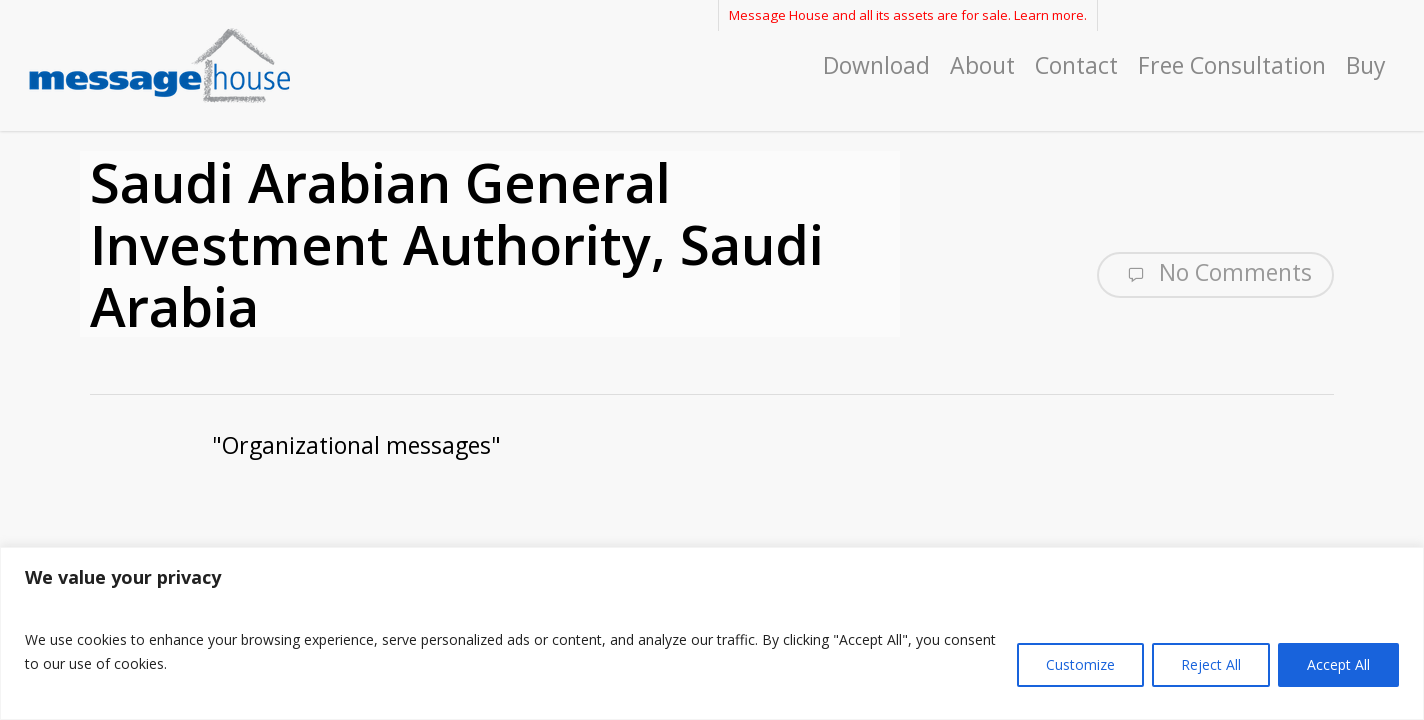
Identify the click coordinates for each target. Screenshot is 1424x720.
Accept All (1338, 664)
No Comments (1215, 273)
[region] (712, 633)
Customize (1080, 664)
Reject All (1211, 664)
